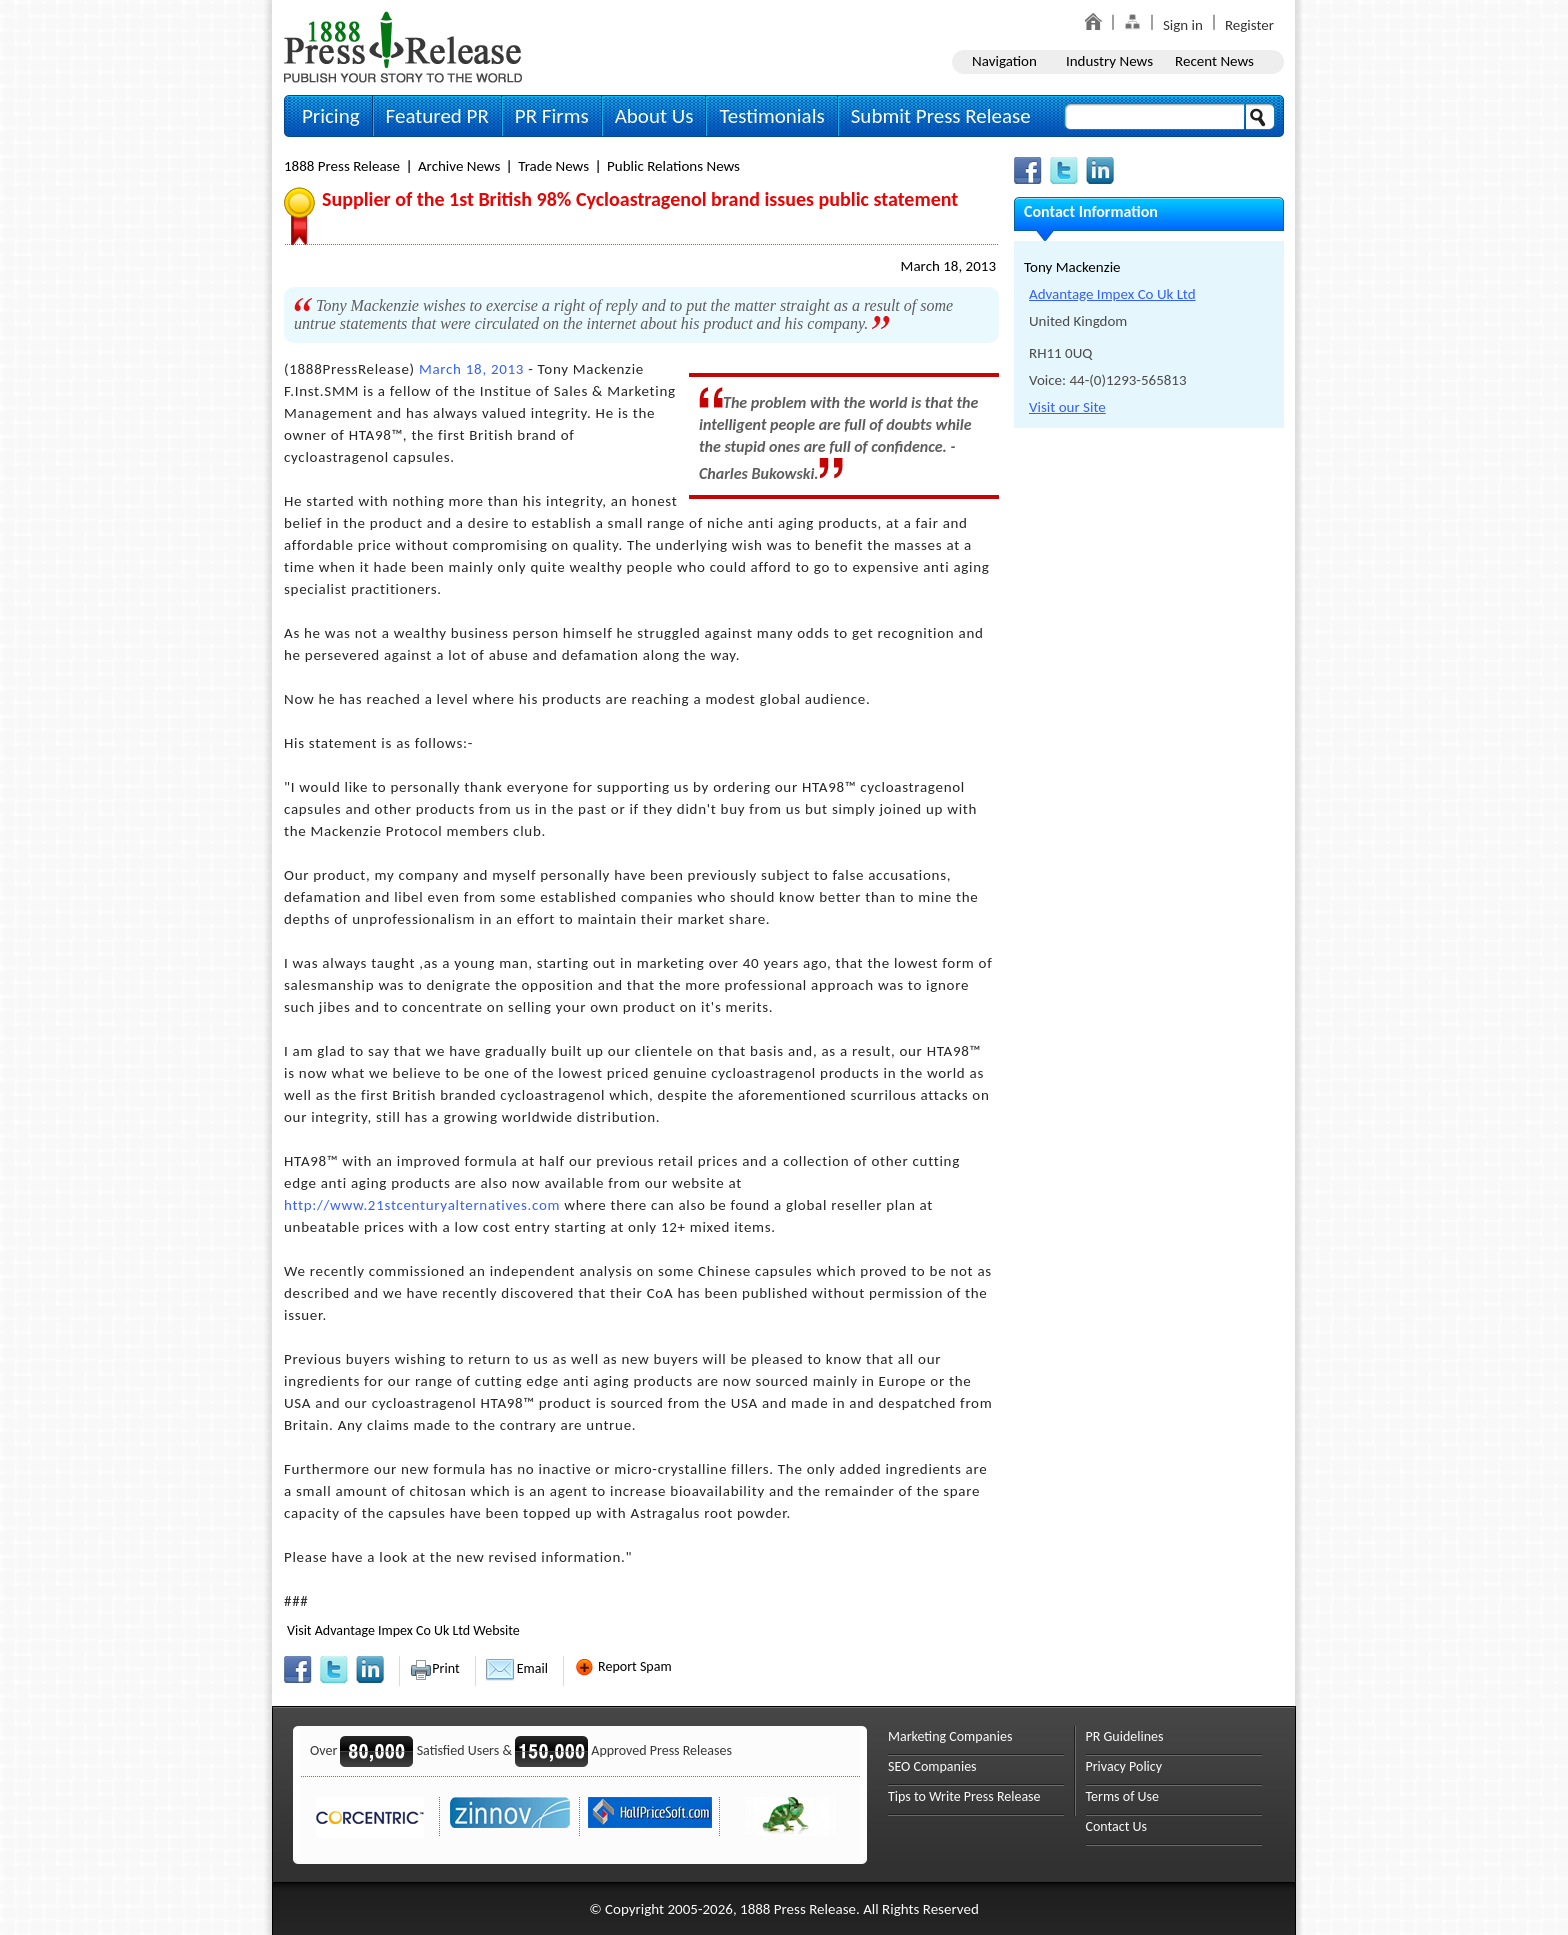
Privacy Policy (1124, 1766)
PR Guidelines (1125, 1736)
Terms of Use (1123, 1796)
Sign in (1183, 25)
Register (1249, 25)
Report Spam (623, 1666)
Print (434, 1668)
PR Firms (552, 116)
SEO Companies (932, 1766)
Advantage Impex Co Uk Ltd (1112, 294)
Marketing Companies (950, 1736)
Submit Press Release (941, 116)
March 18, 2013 (948, 266)
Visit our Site (1067, 407)
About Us (654, 116)
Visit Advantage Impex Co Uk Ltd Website (403, 1630)
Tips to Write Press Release (964, 1796)
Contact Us (1117, 1826)
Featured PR (437, 116)
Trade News (553, 166)
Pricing (331, 116)
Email (517, 1668)
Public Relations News (673, 166)
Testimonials (771, 116)
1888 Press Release (342, 166)
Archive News (459, 166)
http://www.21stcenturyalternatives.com (422, 1205)
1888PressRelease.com (403, 46)
